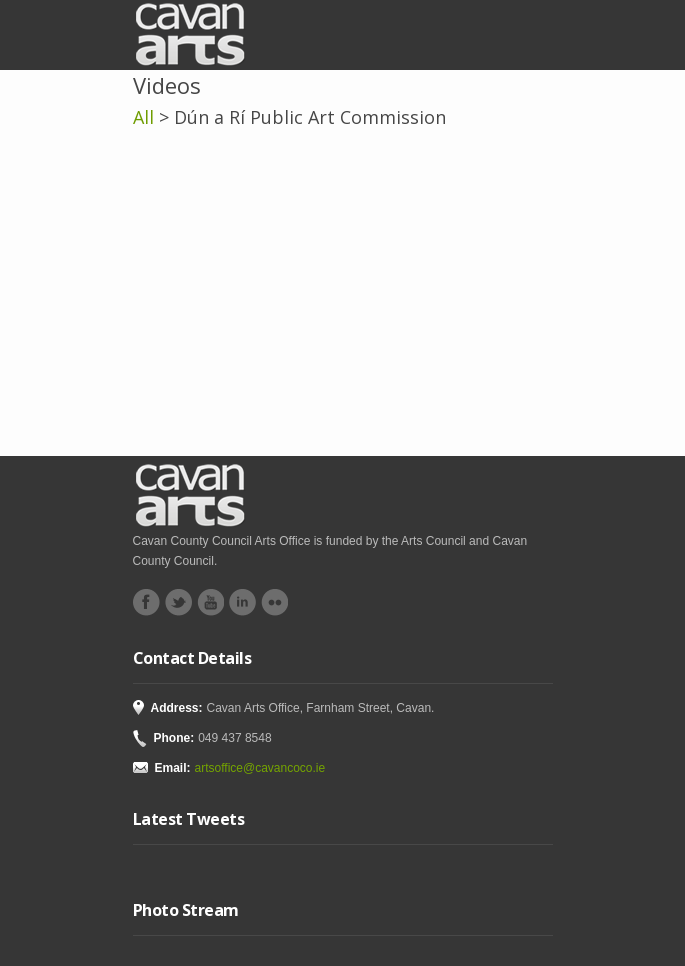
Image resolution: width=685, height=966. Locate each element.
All (143, 117)
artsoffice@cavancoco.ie (260, 768)
